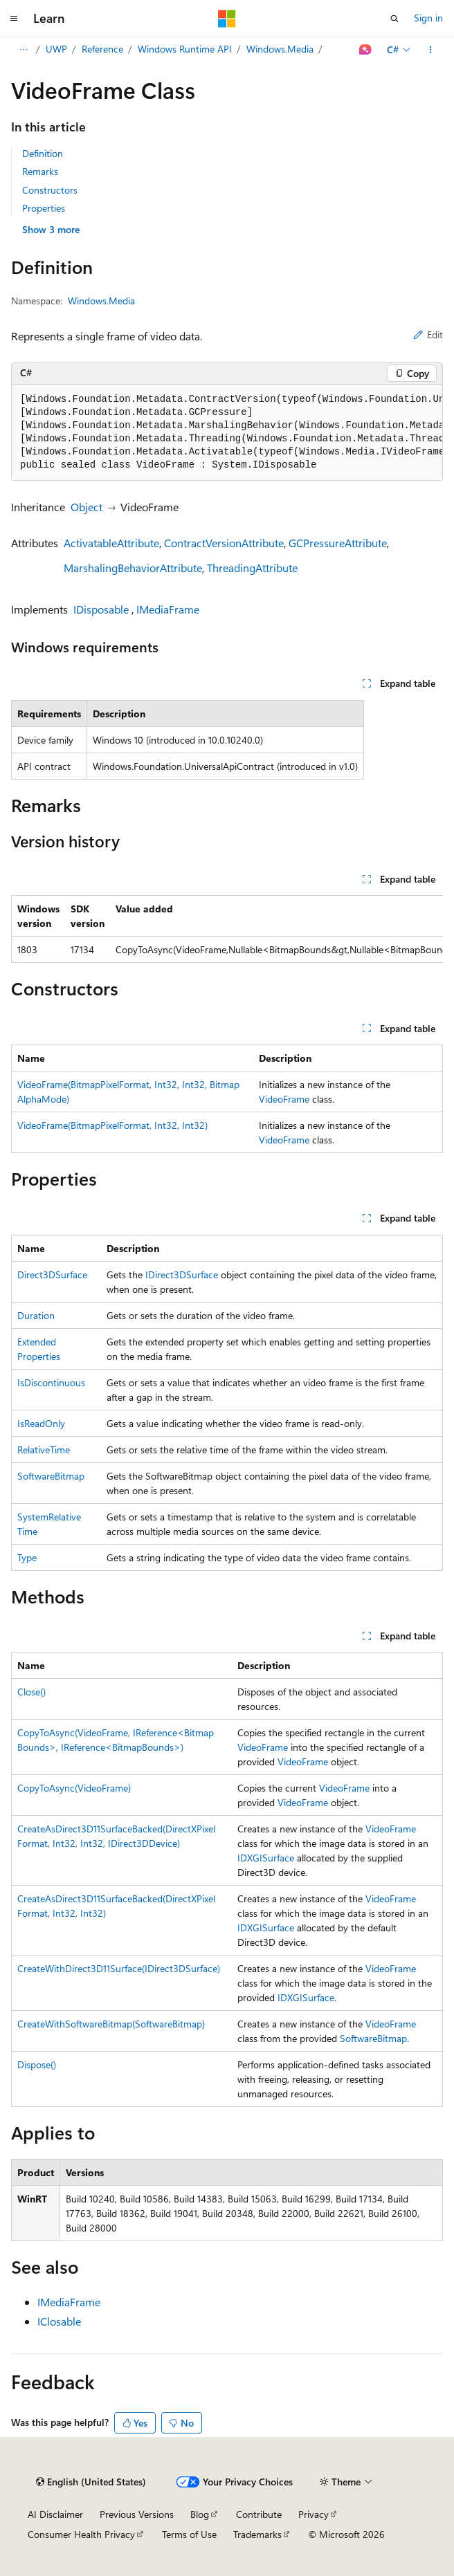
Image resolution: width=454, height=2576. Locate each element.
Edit (428, 334)
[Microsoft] (227, 19)
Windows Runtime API (185, 48)
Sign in (428, 17)
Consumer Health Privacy (81, 2534)
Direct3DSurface (52, 1274)
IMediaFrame (167, 609)
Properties (43, 207)
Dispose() (36, 2064)
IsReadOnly (41, 1423)
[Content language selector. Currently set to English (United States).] (91, 2482)
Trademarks (257, 2534)
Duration (36, 1315)
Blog (199, 2514)
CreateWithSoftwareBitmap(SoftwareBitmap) (111, 2023)
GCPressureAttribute (338, 542)
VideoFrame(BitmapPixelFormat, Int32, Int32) (112, 1125)
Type (27, 1557)
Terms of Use (189, 2534)
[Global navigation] (14, 18)
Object (86, 506)
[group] (227, 433)
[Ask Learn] (365, 50)
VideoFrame (284, 1098)
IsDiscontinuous (51, 1382)
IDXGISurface (265, 1857)
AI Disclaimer (55, 2514)
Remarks (40, 171)
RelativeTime (43, 1449)
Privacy (313, 2514)
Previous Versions (137, 2514)
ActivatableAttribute (111, 542)
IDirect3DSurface (181, 1274)
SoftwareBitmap (50, 1475)
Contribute (259, 2514)
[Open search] (394, 18)
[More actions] (431, 50)
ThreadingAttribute (252, 567)
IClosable (59, 2321)
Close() (31, 1691)
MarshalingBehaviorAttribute (133, 567)
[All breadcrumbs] (23, 50)
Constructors (50, 189)
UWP (56, 48)
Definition (42, 153)
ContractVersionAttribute (224, 542)
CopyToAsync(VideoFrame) (74, 1787)
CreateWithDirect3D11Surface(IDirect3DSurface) (118, 1968)
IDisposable (101, 609)
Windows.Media (280, 48)
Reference (102, 48)
